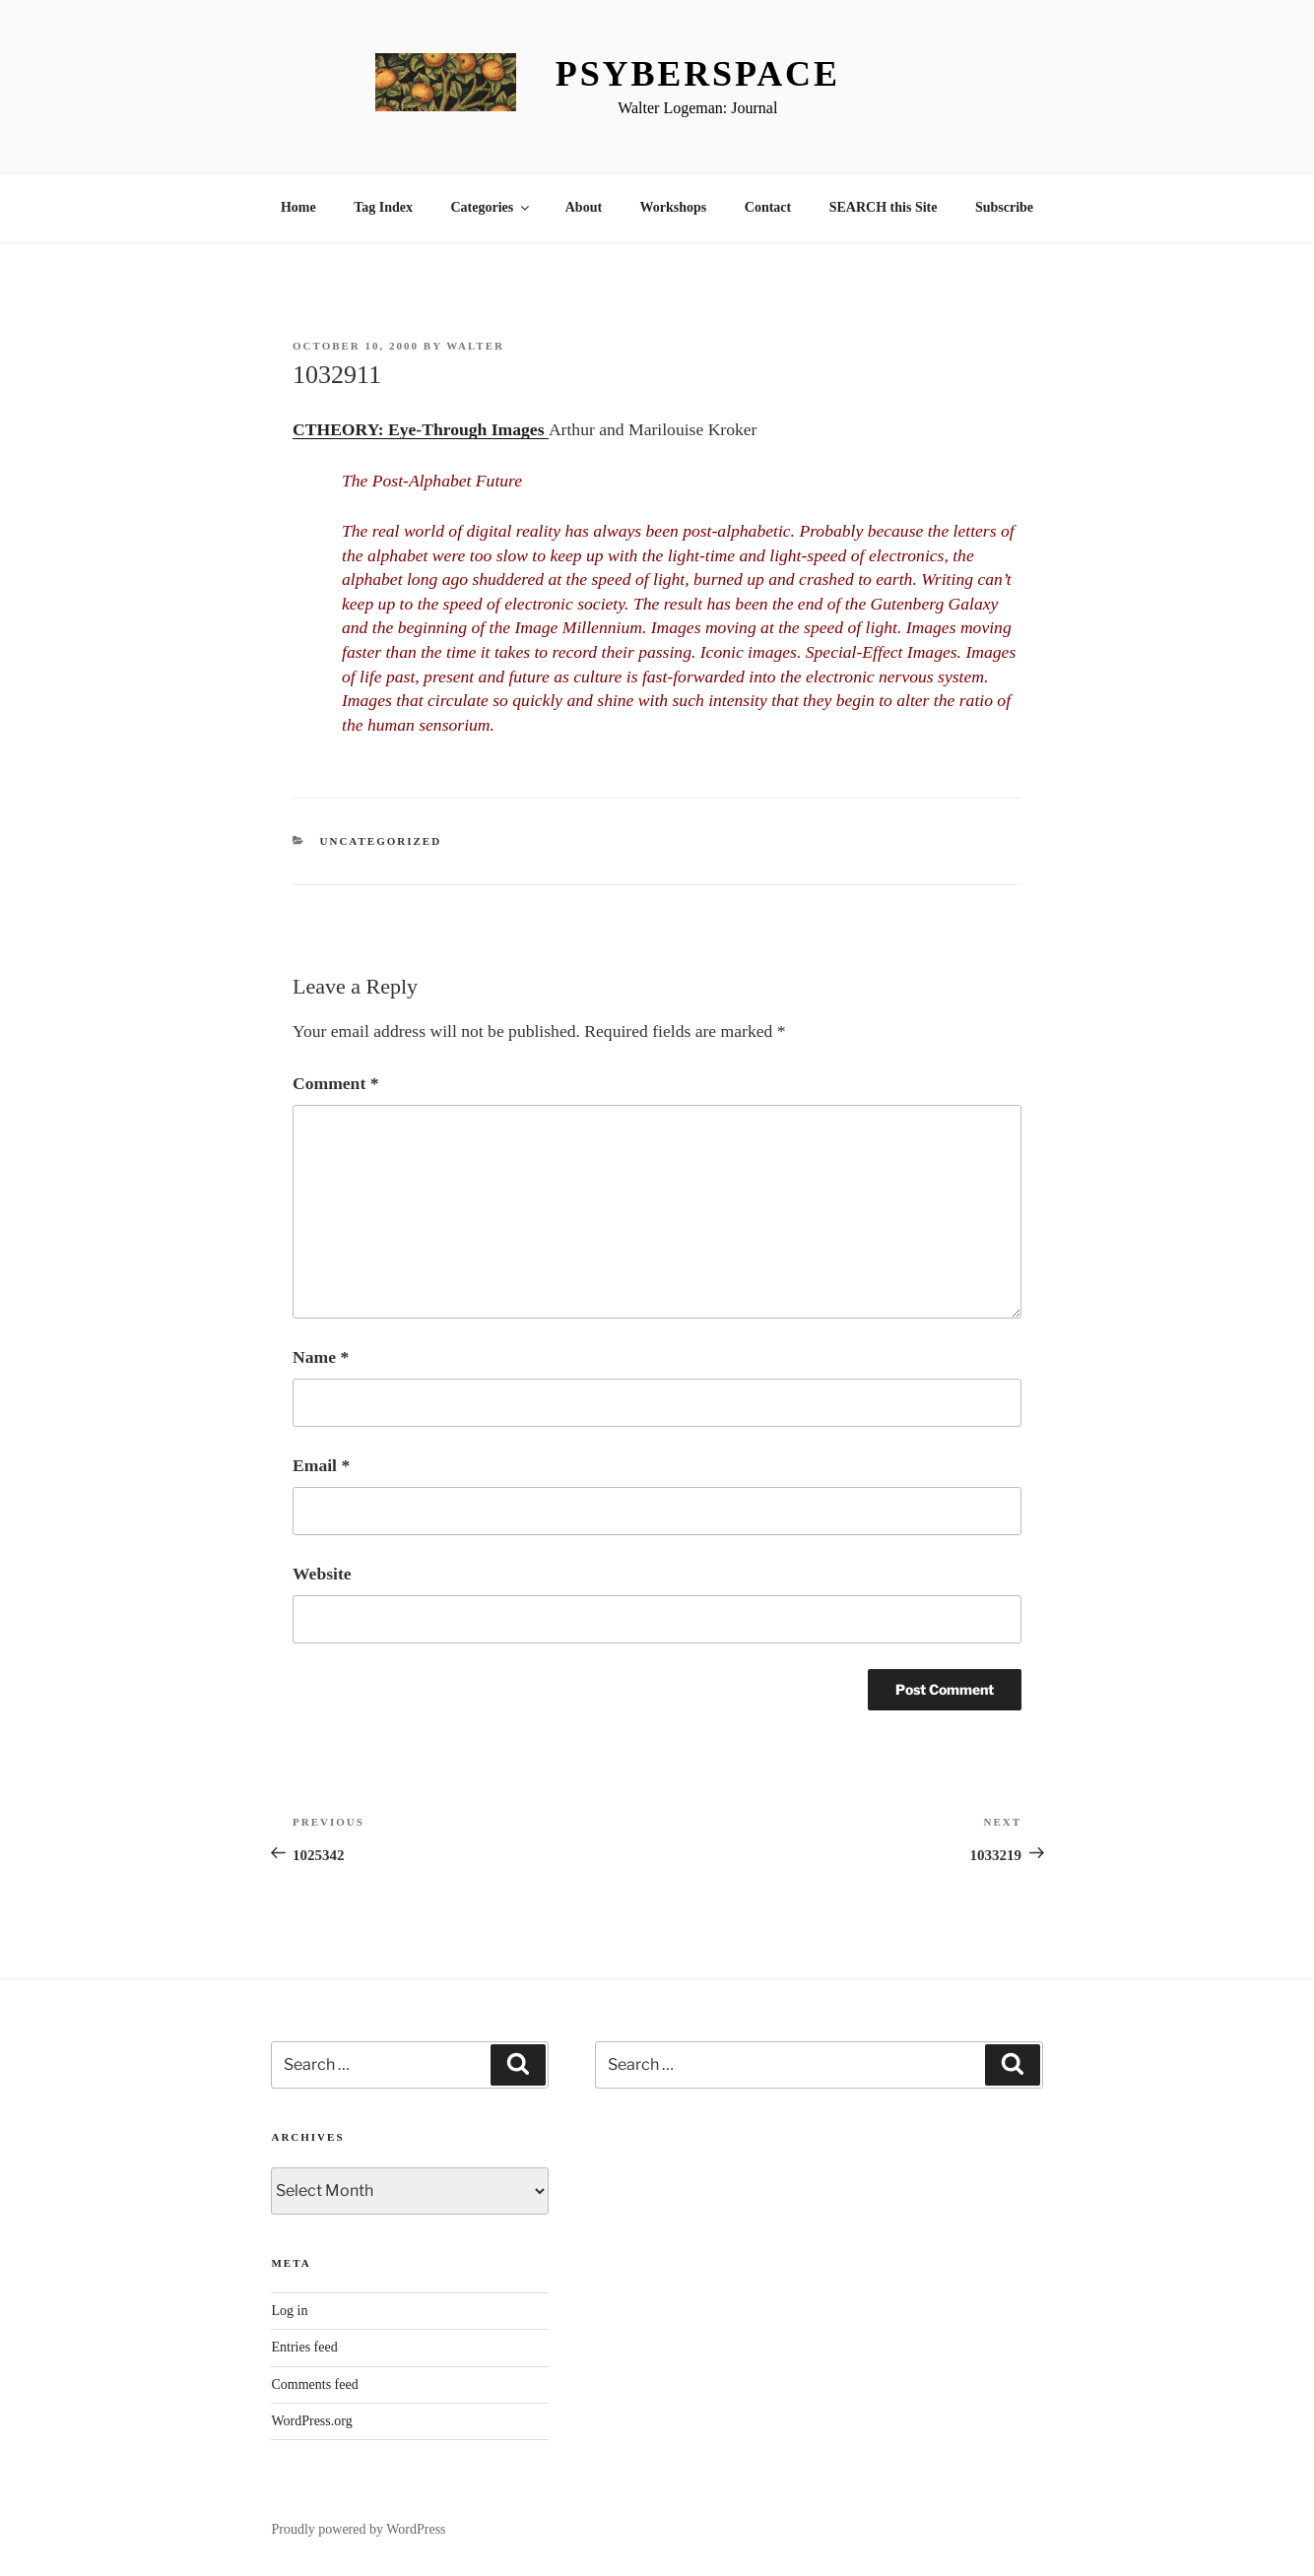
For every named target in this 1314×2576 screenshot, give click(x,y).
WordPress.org (311, 2421)
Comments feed (314, 2384)
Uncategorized (381, 841)
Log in (289, 2310)
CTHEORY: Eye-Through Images (421, 429)
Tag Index (383, 207)
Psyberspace (698, 74)
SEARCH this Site (883, 207)
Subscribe (1004, 207)
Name (321, 1357)
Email (321, 1465)
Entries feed (304, 2347)
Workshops (673, 207)
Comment (335, 1083)
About (583, 207)
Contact (768, 207)
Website (322, 1573)
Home (298, 207)
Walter (475, 346)
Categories (491, 207)
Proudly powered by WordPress (358, 2529)
